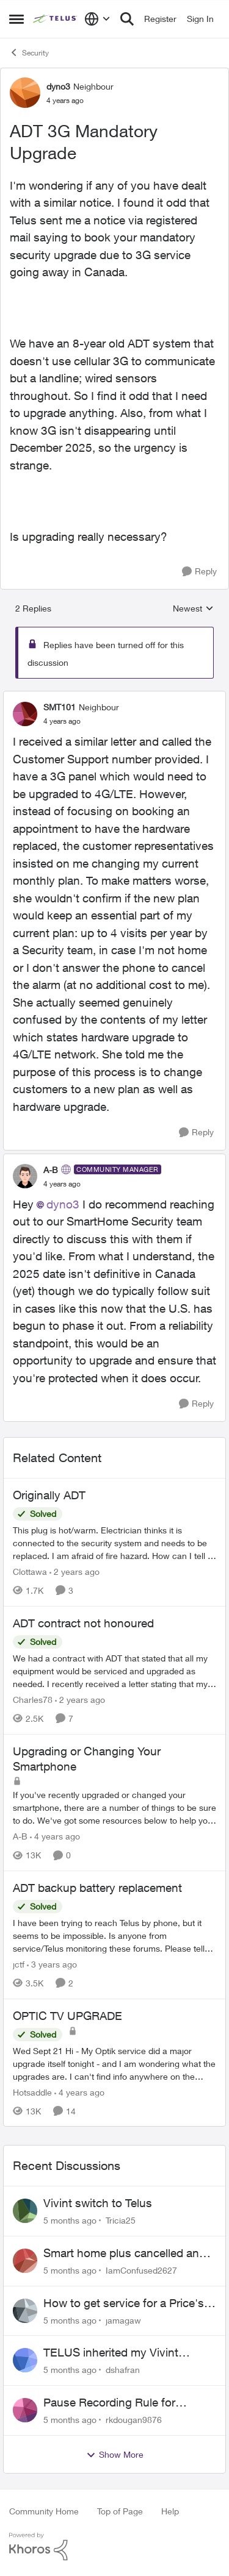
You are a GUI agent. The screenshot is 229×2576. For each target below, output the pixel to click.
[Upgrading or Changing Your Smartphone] (114, 1807)
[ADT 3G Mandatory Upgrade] (62, 721)
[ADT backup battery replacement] (114, 1935)
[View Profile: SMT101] (25, 714)
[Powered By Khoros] (114, 2547)
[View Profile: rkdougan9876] (25, 2410)
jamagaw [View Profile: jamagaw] (123, 2319)
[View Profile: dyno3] (25, 92)
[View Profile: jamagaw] (25, 2311)
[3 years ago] (52, 1964)
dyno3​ (62, 1204)
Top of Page (120, 2511)
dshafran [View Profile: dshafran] (123, 2369)
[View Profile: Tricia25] (25, 2211)
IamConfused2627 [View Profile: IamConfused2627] (141, 2270)
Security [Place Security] (29, 52)
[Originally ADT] (114, 1543)
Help (170, 2511)
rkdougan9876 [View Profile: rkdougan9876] (134, 2419)
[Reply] (199, 571)
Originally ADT (49, 1495)
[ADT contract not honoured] (114, 1671)
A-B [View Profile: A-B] (50, 1170)
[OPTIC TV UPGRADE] (114, 2063)
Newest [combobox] (193, 609)
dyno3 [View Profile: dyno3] (58, 86)
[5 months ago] (69, 2220)
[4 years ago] (55, 1836)
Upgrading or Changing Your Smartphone (87, 1758)
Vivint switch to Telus (97, 2203)
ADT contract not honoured (83, 1623)
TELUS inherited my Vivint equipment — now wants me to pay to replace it (124, 2353)
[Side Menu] (16, 19)
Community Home (44, 2511)
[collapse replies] (114, 697)
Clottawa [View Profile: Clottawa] (30, 1571)
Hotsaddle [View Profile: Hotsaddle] (32, 2091)
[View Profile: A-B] (25, 1176)
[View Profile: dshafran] (25, 2360)
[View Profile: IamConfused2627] (25, 2261)
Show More (115, 2454)
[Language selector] (97, 19)
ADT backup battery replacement (97, 1887)
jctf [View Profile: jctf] (18, 1964)
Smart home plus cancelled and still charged (124, 2253)
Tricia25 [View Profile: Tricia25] (121, 2220)
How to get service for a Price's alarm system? (123, 2303)
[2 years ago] (74, 1571)
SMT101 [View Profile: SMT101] (59, 707)
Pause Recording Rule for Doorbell (109, 2403)
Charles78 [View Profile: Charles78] (33, 1699)
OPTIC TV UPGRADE (67, 2015)
